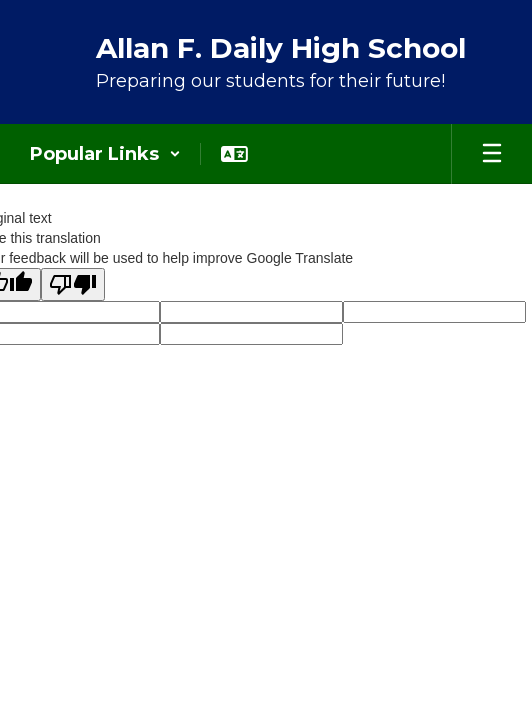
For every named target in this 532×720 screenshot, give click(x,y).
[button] (105, 154)
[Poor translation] (73, 284)
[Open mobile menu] (492, 154)
